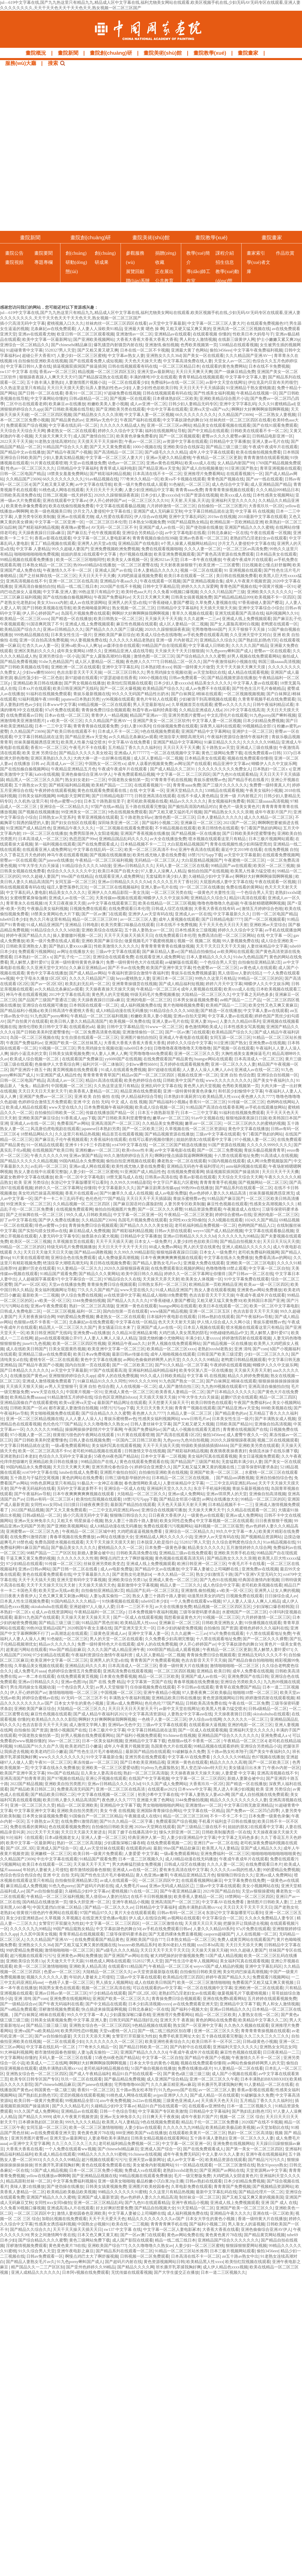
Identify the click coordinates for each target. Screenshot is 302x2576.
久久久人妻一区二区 (202, 549)
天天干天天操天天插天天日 (128, 935)
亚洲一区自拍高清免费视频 (43, 640)
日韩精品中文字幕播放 (229, 441)
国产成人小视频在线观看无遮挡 (192, 1429)
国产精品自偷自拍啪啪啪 (250, 1660)
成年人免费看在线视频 (252, 1671)
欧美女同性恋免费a (177, 1520)
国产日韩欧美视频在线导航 (69, 409)
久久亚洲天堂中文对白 (250, 635)
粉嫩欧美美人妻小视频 (107, 404)
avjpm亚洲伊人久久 (170, 2095)
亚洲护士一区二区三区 (252, 731)
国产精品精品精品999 (233, 597)
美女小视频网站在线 (260, 1886)
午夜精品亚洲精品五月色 (73, 769)
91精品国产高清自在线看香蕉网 (214, 1107)
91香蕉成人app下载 (78, 1118)
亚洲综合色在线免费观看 (73, 1257)
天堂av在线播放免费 (87, 463)
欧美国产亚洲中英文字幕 (168, 967)
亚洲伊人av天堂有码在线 (150, 914)
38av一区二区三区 (64, 1741)
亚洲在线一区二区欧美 (273, 2213)
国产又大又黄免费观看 (110, 447)
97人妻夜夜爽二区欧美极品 (206, 1692)
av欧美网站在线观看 (235, 951)
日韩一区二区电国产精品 (22, 473)
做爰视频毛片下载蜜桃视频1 (150, 941)
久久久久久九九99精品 (238, 1236)
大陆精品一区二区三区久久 (205, 994)
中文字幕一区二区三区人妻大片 (216, 323)
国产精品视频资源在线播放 (231, 678)
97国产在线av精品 (107, 806)
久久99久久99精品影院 (130, 1182)
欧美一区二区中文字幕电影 (79, 1177)
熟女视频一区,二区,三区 (133, 608)
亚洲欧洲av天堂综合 (268, 925)
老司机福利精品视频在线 (106, 2068)
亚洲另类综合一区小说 (59, 656)
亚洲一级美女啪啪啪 (116, 2181)
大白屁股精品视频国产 (187, 844)
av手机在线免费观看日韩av (167, 1929)
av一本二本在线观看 (36, 1676)
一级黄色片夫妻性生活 (213, 892)
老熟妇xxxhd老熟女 (215, 1349)
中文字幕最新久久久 (231, 914)
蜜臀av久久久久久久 (232, 704)
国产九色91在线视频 (218, 1580)
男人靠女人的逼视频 (246, 2224)
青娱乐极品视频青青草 (264, 1150)
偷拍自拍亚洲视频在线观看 (130, 1161)
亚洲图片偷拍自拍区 (138, 1037)
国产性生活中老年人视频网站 (191, 1961)
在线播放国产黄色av (28, 1376)
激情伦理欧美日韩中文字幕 (42, 1027)
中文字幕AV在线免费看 (129, 742)
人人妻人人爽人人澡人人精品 (110, 1338)
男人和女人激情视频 (197, 339)
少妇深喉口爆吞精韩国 (273, 1606)
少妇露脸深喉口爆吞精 (124, 1843)
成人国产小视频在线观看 (234, 2074)
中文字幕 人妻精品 (33, 549)
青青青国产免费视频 (232, 2186)
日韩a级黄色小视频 (260, 2041)
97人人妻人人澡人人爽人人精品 (251, 1601)
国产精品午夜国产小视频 (69, 452)
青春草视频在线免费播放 (72, 1537)
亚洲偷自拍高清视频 (272, 1424)
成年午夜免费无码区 (181, 2154)
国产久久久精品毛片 (70, 2106)
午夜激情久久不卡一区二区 (68, 570)
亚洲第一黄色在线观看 (136, 1306)
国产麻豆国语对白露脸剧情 (137, 1204)
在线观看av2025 (162, 1789)
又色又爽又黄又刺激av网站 (63, 1596)
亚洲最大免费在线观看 (203, 1263)
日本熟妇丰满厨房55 (182, 1096)
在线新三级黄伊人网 (236, 339)
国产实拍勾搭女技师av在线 (42, 1231)
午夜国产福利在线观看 (140, 420)
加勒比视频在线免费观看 (64, 2219)
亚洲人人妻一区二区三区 (103, 1837)
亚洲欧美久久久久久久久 (269, 592)
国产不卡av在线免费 (126, 967)
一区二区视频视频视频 (243, 694)
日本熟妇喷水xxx (156, 667)
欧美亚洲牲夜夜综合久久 (167, 2041)
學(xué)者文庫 (258, 267)
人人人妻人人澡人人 (83, 1418)
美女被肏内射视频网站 (153, 2165)
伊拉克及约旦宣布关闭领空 (272, 382)
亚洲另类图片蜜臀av (186, 715)
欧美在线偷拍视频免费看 (258, 452)
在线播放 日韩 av (29, 763)
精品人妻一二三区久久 (180, 1585)
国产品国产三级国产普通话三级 (47, 1000)
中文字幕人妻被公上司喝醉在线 (210, 1569)
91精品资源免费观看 (203, 1209)
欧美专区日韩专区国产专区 (34, 2079)
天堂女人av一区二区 (232, 361)
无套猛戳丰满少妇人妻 (166, 876)
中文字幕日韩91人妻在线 (28, 366)
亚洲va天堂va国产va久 (209, 409)
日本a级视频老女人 (62, 1837)
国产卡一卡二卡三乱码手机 (58, 1198)
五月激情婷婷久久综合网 (248, 1547)
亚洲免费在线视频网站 (70, 1998)
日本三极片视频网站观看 (271, 839)
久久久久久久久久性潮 (77, 1558)
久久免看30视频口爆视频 (175, 592)
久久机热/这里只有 (31, 801)
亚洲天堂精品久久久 (184, 790)
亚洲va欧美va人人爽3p (81, 645)
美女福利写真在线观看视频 (116, 1445)
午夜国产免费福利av (112, 597)
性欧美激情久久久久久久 (116, 946)
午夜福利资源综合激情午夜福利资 (238, 737)
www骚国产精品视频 (169, 1311)
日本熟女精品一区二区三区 (46, 565)
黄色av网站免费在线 (185, 2235)
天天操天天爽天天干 (53, 436)
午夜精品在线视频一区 (256, 393)
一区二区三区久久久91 (148, 500)
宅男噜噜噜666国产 (208, 629)
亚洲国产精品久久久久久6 (143, 2052)
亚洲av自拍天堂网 (189, 1016)
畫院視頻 (14, 262)
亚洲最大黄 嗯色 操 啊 (144, 329)
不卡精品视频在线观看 (175, 828)
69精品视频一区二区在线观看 (104, 704)
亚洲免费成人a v (275, 1735)
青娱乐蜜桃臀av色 (209, 780)
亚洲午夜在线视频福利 (266, 2154)
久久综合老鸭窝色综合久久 (236, 1542)
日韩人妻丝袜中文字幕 (150, 1424)
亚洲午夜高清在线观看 (198, 849)
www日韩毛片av (195, 1418)
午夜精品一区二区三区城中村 (88, 1531)
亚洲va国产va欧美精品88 (36, 2031)
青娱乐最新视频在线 (91, 694)
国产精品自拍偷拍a (197, 951)
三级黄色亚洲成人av (108, 1633)
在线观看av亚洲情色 (206, 2106)
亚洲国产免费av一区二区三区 (45, 1096)
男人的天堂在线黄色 (201, 1247)
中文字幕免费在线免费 (244, 1880)
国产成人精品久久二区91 (173, 769)
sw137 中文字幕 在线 (18, 371)
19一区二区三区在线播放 (44, 833)
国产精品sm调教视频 (93, 1252)
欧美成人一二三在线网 (46, 2063)
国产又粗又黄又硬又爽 (97, 350)
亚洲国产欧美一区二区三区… (216, 1472)
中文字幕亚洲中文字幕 (34, 1810)
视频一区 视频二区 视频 (198, 941)
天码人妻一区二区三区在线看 (182, 865)
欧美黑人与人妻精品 (220, 1848)
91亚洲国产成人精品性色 (28, 828)
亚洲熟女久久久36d (163, 355)
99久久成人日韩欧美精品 (88, 1214)
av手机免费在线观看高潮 (205, 635)
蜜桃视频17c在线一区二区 (134, 1891)
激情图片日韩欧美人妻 (267, 1902)
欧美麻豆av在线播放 (67, 404)
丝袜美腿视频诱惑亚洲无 (36, 742)
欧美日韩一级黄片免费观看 (97, 1853)
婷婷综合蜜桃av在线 (233, 1214)
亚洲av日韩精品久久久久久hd (124, 882)
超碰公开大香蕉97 (38, 355)
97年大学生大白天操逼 (39, 865)
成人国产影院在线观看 (132, 2240)
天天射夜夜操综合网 (36, 1316)
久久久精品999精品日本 (277, 490)
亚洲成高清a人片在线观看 (70, 2208)
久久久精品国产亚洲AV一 (248, 355)
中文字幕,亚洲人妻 (60, 592)
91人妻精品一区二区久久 (79, 1268)
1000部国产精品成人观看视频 (173, 1649)
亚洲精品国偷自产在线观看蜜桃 (28, 1402)
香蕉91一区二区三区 (83, 393)
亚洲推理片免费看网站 (204, 473)
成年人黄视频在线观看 (178, 919)
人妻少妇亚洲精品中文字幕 (149, 490)
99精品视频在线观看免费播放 (27, 559)
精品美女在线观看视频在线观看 (222, 425)
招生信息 (224, 262)
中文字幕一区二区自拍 (269, 1268)
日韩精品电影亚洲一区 (272, 436)
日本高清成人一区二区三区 (42, 839)
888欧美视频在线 (276, 1408)
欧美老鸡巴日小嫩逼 (83, 1746)
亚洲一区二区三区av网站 (169, 425)
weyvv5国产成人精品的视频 (218, 1231)
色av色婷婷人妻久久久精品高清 (218, 1193)
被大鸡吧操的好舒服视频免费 (176, 1955)
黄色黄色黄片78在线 (95, 2133)
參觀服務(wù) (135, 258)
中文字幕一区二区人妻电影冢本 (102, 538)
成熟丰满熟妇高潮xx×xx (199, 1907)
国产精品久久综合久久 (30, 2229)
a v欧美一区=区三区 (65, 720)
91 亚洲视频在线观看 (243, 570)
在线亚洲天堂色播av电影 (104, 1918)
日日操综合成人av (281, 1596)
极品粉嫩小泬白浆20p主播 (160, 2181)
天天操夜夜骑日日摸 (232, 1714)
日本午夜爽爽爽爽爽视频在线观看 (171, 1257)
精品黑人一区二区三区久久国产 (34, 780)
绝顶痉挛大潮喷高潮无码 (182, 737)
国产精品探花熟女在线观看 (102, 377)
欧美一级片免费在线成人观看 (140, 484)
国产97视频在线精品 (65, 1778)
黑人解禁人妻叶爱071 (29, 962)
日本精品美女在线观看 (276, 554)
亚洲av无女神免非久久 (34, 1520)
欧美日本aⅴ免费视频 (91, 1354)
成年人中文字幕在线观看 (211, 452)
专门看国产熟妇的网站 (260, 828)
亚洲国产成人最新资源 (97, 2197)
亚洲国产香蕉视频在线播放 (144, 833)
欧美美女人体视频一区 (127, 559)
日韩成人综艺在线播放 (171, 908)
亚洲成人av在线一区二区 (71, 898)
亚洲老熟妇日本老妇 (18, 1456)
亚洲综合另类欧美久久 (240, 1682)
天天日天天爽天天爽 (194, 371)
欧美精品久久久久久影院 (54, 1719)
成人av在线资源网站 (87, 602)
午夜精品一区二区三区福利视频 (104, 860)
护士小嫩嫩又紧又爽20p (278, 339)
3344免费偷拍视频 (88, 1300)
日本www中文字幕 (59, 704)
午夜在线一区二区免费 (248, 1703)
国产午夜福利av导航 (254, 1316)
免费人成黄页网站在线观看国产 (246, 1939)
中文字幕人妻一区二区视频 (149, 414)
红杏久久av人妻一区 (40, 645)
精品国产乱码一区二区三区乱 (152, 1590)
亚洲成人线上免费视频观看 (246, 618)
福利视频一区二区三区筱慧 (218, 1526)
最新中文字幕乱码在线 (216, 2192)
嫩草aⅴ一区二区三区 (171, 1118)
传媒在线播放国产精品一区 (110, 1112)
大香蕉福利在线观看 (108, 1139)
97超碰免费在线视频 (122, 393)
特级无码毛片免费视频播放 (154, 994)
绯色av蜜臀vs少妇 (66, 801)
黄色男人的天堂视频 (110, 994)
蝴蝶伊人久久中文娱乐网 (273, 763)
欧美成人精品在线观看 (26, 1107)
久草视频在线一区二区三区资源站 (195, 1129)
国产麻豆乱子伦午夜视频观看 (93, 533)
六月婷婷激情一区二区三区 (171, 506)
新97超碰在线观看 (81, 678)
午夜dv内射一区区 (283, 1767)
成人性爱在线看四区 (113, 516)
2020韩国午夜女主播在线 (89, 1628)
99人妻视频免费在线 (88, 640)
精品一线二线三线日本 (77, 586)
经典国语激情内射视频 (258, 1580)
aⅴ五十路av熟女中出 (240, 2256)
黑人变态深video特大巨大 (204, 1767)
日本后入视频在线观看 (203, 1327)
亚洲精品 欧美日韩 (213, 1671)
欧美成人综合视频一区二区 (35, 1059)
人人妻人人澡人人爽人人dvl (207, 1069)
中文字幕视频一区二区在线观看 (224, 1520)
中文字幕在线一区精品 (135, 1322)
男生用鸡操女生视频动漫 (168, 672)
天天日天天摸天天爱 (65, 388)
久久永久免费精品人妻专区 (270, 1918)
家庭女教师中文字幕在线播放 (26, 1177)
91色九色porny (61, 1886)
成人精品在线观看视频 (248, 672)
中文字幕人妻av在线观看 (255, 683)
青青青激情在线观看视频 (265, 457)
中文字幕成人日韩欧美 (208, 645)
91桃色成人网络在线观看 (61, 490)
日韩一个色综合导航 (118, 2111)
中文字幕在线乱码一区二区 (73, 425)
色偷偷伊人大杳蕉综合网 (58, 1064)
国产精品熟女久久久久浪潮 (97, 414)
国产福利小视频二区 (160, 822)
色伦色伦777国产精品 (104, 1198)
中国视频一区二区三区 (71, 1086)
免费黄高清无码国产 (75, 1789)
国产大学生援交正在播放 (176, 2272)
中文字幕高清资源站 (146, 1714)
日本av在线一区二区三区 (67, 715)
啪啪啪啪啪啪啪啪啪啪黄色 (275, 1853)
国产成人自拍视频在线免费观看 (259, 1794)
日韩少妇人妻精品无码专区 (193, 404)
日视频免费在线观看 (88, 908)
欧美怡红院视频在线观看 (129, 683)
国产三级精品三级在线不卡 (201, 1827)
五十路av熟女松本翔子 (227, 1751)
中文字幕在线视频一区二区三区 (106, 1794)
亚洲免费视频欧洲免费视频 (114, 549)
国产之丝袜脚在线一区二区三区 (48, 575)
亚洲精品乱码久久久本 (85, 1665)
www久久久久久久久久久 (228, 1080)
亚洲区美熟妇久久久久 (34, 651)
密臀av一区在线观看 (272, 651)
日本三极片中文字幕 (107, 1730)
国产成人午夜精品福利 (89, 2074)
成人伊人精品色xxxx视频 (225, 2267)
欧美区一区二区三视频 (273, 865)
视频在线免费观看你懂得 (249, 758)
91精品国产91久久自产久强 (38, 1746)
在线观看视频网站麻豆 (201, 1880)
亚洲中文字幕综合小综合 (260, 608)
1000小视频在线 (147, 447)
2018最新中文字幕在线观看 (262, 516)
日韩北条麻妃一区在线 (227, 533)
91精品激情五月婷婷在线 (69, 1397)
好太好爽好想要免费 (114, 2208)
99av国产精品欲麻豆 (67, 1649)
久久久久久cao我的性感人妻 (235, 1870)
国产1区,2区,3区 (20, 1848)
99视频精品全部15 (258, 726)
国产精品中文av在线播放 (22, 452)
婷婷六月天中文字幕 (224, 984)
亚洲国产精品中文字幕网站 (205, 731)
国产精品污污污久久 (266, 2159)
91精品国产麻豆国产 (225, 1198)
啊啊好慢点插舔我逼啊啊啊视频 (183, 1155)
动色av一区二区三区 (126, 463)
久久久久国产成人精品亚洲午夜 (116, 1649)
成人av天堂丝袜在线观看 (101, 1848)
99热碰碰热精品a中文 (229, 1333)
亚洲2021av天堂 (164, 559)
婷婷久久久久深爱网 (199, 586)
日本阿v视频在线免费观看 (85, 2272)
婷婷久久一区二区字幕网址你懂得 (65, 1188)
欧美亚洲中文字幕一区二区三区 (116, 1349)
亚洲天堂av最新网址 (155, 371)
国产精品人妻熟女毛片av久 (157, 1263)
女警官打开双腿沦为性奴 (61, 1923)
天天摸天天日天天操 (203, 1923)
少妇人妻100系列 (135, 726)
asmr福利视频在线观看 (246, 1166)
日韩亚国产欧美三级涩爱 (219, 1354)
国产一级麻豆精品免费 (234, 371)
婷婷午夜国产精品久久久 (28, 935)
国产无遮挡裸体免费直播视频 (175, 1934)
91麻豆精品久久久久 (222, 742)
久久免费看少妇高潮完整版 (169, 1639)
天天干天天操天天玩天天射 (51, 1585)
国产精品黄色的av (67, 420)
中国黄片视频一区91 (276, 586)
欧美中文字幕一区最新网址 (46, 339)
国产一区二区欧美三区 (142, 1129)
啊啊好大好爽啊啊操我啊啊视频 (260, 409)
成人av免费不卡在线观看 (207, 688)
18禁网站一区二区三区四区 (249, 1896)
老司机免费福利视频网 (258, 1252)
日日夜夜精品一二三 (281, 2052)
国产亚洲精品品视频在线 (94, 2176)
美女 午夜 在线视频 (117, 1810)
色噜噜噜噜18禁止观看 (226, 1268)
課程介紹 (224, 253)
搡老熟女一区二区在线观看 (71, 431)
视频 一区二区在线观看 (201, 570)
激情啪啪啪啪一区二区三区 (235, 1665)
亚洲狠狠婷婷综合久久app (72, 1376)
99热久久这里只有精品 (215, 978)
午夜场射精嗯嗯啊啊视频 (262, 903)
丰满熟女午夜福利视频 (129, 1698)
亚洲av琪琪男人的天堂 (226, 1494)
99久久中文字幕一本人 (236, 1531)
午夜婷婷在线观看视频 (55, 790)
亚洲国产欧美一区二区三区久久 (121, 1998)
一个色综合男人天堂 (254, 892)
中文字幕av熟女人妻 (126, 355)
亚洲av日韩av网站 (34, 1569)
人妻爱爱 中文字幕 (238, 1773)
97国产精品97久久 (96, 1912)
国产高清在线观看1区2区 (178, 1435)
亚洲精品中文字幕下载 (145, 1741)
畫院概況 (36, 53)
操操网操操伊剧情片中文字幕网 (93, 1429)
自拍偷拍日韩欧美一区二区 (59, 1112)
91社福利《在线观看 (24, 1837)
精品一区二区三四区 (277, 1397)
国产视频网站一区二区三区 (262, 1182)
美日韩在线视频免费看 (236, 575)
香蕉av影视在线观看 (53, 538)
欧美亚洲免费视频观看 (174, 554)
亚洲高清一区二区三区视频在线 (241, 329)
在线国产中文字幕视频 (148, 1778)
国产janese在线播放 (55, 860)
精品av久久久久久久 (187, 801)
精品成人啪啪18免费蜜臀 (164, 1295)
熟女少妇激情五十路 (214, 1574)
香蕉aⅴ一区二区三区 (57, 371)
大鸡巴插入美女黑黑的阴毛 (183, 1333)
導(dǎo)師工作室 (198, 276)
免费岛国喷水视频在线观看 (59, 1542)
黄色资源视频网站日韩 (222, 1698)
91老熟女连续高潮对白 (55, 441)
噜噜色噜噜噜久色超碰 (217, 903)
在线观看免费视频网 (280, 855)
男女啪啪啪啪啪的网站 (163, 1805)
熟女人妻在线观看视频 (214, 1290)
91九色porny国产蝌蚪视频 (273, 715)
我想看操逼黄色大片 (182, 1617)
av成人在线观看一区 (118, 1880)
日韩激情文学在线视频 (144, 1451)
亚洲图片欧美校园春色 (148, 2186)
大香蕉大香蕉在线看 (24, 2149)
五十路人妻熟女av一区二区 (148, 930)
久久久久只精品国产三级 (222, 592)
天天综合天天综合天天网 (22, 431)
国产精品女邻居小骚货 (179, 1499)
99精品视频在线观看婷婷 (216, 1746)
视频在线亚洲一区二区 (197, 1075)
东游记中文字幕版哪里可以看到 (79, 1182)
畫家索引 (256, 253)
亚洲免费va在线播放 (91, 1333)
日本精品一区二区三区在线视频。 (183, 1478)
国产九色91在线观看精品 (234, 774)
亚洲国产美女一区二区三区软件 (161, 720)
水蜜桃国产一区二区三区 (244, 1612)
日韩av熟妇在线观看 (216, 1316)
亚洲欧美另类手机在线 (234, 1553)
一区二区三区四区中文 (158, 1880)
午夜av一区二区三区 (142, 441)
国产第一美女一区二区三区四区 (254, 2149)
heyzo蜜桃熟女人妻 (133, 978)
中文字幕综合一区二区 (81, 1279)
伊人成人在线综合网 (147, 1918)
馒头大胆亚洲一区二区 (179, 1832)
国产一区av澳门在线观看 (103, 914)
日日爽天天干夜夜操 (160, 2116)
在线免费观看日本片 (263, 1864)
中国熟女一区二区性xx (105, 763)
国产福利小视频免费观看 (138, 1735)
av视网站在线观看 (183, 1918)
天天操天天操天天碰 (209, 1950)
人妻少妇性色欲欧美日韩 (154, 388)
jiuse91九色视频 (36, 1343)
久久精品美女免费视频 (162, 1123)
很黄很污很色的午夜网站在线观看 (84, 1435)
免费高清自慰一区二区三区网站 (226, 935)
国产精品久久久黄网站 (99, 1274)
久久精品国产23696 (235, 414)
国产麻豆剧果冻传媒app (158, 1188)
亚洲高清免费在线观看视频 (127, 1671)
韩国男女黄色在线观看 (59, 1988)
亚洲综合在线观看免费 (113, 957)
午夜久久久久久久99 (48, 1155)
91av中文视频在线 (207, 1118)
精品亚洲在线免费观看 (140, 1091)
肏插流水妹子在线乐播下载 (273, 1451)
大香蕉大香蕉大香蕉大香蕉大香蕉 (147, 339)
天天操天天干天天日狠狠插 (179, 651)
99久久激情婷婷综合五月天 (128, 1155)
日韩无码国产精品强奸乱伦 (133, 2020)
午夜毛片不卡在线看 (87, 747)
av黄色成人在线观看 (258, 967)
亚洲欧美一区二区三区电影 (250, 1263)
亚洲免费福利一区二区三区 (225, 1853)
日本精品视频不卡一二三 (142, 844)
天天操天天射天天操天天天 (86, 1617)
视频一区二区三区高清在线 (106, 1988)
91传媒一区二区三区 (246, 1102)
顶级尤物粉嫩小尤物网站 (161, 1338)
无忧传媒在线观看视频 (131, 2272)
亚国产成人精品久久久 (261, 1848)
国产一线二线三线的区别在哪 (165, 2031)
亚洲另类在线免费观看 (145, 1757)
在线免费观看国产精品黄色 (167, 1059)
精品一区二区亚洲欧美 (77, 1805)
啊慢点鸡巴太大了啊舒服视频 (126, 1558)
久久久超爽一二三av (202, 618)
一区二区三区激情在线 (162, 1923)
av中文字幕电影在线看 (185, 533)
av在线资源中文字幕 (122, 1295)
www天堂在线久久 (65, 1107)
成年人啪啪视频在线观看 (172, 1354)
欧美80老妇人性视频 (176, 1945)
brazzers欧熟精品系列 (137, 1945)
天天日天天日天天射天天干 (42, 1091)
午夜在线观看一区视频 (270, 533)
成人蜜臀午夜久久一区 (247, 1435)
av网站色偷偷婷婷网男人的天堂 (151, 1359)
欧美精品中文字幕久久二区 (262, 2020)
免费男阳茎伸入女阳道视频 (93, 833)
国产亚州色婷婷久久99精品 (90, 2267)
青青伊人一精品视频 (109, 715)
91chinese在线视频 (179, 1735)
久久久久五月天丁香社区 (175, 882)
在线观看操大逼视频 (207, 1725)
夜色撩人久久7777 (142, 661)
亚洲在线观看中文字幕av (64, 500)
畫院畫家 (248, 53)
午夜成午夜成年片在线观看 (273, 447)
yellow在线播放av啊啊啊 (48, 2176)
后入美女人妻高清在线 (101, 1773)
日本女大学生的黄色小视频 (154, 2063)
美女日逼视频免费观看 (259, 1456)
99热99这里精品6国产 (45, 1628)
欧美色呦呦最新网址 (91, 608)
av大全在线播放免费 (168, 839)
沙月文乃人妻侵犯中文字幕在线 (102, 511)
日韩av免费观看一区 (187, 678)
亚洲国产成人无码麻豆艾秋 (157, 511)
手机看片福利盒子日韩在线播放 (227, 1821)
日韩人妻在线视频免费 (89, 1440)
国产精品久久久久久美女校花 (85, 753)
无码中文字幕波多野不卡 (79, 1488)
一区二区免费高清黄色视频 (95, 1032)
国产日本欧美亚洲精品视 (142, 1762)
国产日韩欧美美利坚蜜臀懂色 (248, 833)
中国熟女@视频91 (93, 2224)
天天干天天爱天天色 (107, 2219)
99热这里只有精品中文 (98, 592)
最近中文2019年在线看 (241, 849)
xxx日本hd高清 (210, 1945)
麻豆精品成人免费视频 (89, 1231)
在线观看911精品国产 (127, 1966)
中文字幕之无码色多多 (252, 994)
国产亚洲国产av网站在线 (126, 1955)
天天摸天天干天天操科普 (99, 441)
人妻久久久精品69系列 (240, 1021)
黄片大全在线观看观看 (134, 1912)
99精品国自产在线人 (99, 1461)
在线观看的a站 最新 (87, 1027)
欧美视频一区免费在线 (129, 1021)
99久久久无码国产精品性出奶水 (140, 694)
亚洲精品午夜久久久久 (73, 828)
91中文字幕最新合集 (104, 1757)
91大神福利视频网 (16, 2052)
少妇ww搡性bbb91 (38, 672)
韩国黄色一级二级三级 (54, 2090)
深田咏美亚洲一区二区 (119, 822)
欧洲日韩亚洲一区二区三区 (201, 1563)
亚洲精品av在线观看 (172, 334)
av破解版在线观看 (181, 962)
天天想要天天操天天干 (168, 1402)
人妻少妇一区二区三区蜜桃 (81, 355)
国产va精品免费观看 (18, 2009)
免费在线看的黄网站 (244, 887)
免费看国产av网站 (73, 1123)
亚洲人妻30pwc (204, 1021)
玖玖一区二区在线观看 (81, 2079)
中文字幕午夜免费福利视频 (258, 350)
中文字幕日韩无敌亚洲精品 (248, 1805)
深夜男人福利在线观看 (220, 726)
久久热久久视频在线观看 (246, 2025)
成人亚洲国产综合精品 (167, 2079)
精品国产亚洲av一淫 (148, 715)
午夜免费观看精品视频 (134, 774)
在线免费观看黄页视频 (77, 1676)
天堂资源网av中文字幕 (266, 2170)
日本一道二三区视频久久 (140, 1859)
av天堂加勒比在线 (209, 672)
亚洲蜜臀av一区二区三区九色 (33, 1531)
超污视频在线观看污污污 (32, 1955)
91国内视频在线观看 (226, 1161)
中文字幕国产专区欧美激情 (162, 2111)
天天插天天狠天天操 (218, 608)
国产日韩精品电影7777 (112, 796)
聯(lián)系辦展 (138, 285)
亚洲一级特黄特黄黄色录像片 (77, 962)
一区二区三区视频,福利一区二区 (72, 1311)
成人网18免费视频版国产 (269, 1161)
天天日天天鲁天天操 (154, 1408)
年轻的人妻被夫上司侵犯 (45, 1870)
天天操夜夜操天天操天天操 (109, 989)
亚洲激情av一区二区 (134, 334)
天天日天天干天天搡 (103, 490)
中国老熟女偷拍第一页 (128, 780)
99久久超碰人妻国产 (70, 549)
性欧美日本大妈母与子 (253, 334)
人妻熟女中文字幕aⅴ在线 (189, 1714)
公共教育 (164, 280)
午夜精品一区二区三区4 (157, 989)
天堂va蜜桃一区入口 (117, 2031)
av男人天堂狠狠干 (61, 1386)
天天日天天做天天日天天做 (47, 1252)
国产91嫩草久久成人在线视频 (126, 1193)
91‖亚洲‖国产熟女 (241, 468)
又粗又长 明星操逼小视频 (80, 1520)
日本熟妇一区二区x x (272, 769)
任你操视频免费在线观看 (175, 726)
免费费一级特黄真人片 (269, 785)
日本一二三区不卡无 (134, 1606)
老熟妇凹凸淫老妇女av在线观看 (258, 538)
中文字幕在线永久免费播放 (228, 1257)
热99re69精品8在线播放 (94, 565)
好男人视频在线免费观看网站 (254, 656)
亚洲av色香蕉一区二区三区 (203, 538)
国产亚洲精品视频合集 (202, 581)
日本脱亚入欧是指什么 (157, 1542)
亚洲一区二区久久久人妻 (233, 1064)
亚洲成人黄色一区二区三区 (129, 1392)
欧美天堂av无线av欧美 (59, 1590)
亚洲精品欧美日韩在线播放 (37, 683)
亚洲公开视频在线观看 (105, 1778)
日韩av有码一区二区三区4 (50, 1499)
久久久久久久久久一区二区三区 (114, 2041)
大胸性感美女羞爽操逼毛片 (245, 1053)
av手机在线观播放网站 (265, 1107)
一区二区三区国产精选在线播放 (177, 1145)
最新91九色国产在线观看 (36, 1617)
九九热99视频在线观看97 (223, 1386)
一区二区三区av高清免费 (245, 549)
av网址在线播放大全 (75, 951)
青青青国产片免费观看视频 (154, 1660)
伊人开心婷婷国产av (107, 500)
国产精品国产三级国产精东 (195, 1461)
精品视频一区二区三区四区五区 (106, 371)
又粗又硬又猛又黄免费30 (219, 1300)
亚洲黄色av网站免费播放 (259, 1290)
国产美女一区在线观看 (203, 355)
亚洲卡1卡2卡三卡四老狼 (87, 1145)
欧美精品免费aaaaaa (28, 1397)
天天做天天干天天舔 (65, 1961)
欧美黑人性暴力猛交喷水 (83, 742)
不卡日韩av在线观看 (195, 1687)
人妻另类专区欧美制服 (34, 516)
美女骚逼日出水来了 (116, 1327)
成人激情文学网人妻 (87, 1725)
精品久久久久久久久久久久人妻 (238, 1800)
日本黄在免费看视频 (118, 1676)
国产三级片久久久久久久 (224, 785)
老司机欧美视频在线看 (147, 801)
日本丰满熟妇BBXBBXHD (264, 2079)
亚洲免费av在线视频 (267, 1043)
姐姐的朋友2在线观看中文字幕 (89, 554)
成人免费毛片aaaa (30, 1671)
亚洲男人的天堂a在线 (96, 543)
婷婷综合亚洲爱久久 (152, 1467)
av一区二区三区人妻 (138, 919)
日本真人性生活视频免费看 (24, 1601)
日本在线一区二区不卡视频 (144, 350)
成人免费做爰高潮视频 (118, 1257)
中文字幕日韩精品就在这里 (208, 511)
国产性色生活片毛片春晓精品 (258, 688)
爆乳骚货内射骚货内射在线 (118, 345)
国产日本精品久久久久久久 (24, 1370)
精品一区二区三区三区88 (95, 919)
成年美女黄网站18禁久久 (79, 651)
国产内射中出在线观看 (190, 2047)
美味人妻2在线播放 (27, 2186)
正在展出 (164, 271)
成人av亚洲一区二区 (148, 404)
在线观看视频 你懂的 (212, 334)
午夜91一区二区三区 (53, 1762)
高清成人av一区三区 (64, 763)
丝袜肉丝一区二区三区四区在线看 (116, 323)
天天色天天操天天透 (142, 361)
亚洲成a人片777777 (131, 753)
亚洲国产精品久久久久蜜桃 (249, 527)
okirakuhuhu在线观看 (49, 1606)
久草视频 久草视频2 (62, 1918)
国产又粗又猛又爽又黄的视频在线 (204, 1467)
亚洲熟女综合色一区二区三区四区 (100, 2025)
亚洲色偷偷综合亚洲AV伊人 (86, 774)
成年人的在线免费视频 (117, 1376)
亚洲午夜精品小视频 (161, 1692)
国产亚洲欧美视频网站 (93, 339)
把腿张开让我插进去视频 (245, 1923)
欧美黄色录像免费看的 (136, 436)
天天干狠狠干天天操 (247, 629)
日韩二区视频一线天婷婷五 (67, 495)
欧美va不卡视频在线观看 (182, 479)
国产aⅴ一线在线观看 (264, 479)
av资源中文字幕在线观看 (185, 441)
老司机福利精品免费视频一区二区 (205, 1225)
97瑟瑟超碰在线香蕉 (118, 678)
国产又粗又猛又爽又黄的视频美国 (252, 2197)
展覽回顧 (135, 271)
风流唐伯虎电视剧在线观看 (55, 1129)
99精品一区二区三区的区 (260, 978)
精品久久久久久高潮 (228, 1762)
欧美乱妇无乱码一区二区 (87, 984)
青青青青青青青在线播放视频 (167, 946)
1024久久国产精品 (260, 1220)
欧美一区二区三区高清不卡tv (150, 849)
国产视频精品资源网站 (261, 1537)
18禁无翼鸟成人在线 (124, 1177)
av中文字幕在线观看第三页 (112, 903)
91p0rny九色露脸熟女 (160, 1767)
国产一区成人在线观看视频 (137, 1617)
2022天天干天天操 (16, 441)
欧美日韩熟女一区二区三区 (118, 618)
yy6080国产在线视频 (123, 1059)
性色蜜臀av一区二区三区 (215, 967)
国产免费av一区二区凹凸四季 (252, 1810)
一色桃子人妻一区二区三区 (162, 1719)
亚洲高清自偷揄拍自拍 (34, 586)
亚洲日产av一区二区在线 (215, 1843)
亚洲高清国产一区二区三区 (115, 1123)
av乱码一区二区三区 (48, 1166)
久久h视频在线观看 (225, 1220)
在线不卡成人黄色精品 (197, 796)
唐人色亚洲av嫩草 (152, 1875)
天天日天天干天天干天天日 (122, 1247)
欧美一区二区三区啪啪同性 (80, 559)
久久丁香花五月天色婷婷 (22, 855)
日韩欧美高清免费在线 (20, 495)
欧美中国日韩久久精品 (141, 1274)
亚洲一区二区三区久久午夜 (214, 2079)
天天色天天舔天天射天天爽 (181, 1504)
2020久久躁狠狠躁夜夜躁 (116, 495)
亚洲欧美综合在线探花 (183, 447)
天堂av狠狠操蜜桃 (258, 1891)
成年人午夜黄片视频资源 (248, 581)
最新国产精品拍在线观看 (132, 1504)
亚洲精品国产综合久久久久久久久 (228, 1735)
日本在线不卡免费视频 (269, 366)
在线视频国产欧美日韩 (52, 1150)
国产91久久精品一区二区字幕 (181, 1365)
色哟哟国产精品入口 (256, 1225)
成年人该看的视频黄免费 (149, 763)
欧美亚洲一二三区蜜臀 (219, 565)
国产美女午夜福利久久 (273, 1080)
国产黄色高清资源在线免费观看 (225, 554)
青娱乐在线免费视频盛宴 (193, 973)
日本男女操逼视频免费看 (195, 1000)
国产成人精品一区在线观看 (214, 2095)
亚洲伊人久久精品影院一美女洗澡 (118, 892)
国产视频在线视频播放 (38, 812)
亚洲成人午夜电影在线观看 (183, 1037)
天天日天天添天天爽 (243, 1945)
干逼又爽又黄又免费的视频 (30, 1558)
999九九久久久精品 (82, 2122)
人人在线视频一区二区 (136, 1386)
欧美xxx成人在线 (200, 463)
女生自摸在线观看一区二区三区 (89, 1037)
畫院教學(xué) (209, 53)
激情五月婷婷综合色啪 (262, 908)
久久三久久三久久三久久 (266, 2036)
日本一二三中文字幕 (53, 726)
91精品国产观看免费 (58, 1274)
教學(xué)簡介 (198, 258)
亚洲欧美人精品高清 (87, 1966)
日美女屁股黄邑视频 (67, 1349)
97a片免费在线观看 (62, 710)
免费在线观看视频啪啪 (161, 549)
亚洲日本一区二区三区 (172, 978)
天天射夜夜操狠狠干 (178, 565)
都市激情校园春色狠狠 (90, 1870)
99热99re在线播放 (197, 1188)
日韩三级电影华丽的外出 (127, 1478)
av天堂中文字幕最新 (167, 323)
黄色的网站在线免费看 (82, 1478)
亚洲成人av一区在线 (193, 914)
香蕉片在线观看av (81, 1193)
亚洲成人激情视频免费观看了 (49, 1381)
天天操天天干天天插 (163, 618)
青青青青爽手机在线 (168, 2224)
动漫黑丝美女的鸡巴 (205, 1596)
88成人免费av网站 (165, 1247)
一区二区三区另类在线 (171, 892)
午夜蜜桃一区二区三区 (244, 860)
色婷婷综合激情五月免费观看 (44, 1102)
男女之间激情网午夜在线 (53, 2235)
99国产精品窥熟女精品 (187, 522)
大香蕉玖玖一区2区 (266, 506)
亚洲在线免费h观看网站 (224, 1998)
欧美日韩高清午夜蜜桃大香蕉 (67, 1010)
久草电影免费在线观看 (191, 2186)
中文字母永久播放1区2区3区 (41, 978)
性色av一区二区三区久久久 (30, 468)
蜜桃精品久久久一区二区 (120, 1547)
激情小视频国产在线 (68, 1730)
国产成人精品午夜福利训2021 (99, 1714)
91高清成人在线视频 (279, 1155)
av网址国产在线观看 (192, 763)
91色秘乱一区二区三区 (189, 484)
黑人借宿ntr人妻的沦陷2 (239, 973)
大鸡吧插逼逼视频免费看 (139, 575)
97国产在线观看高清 (108, 1370)
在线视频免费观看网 (185, 1171)
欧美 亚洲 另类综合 (39, 753)
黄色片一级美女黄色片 (239, 806)
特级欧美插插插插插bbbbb (204, 1445)
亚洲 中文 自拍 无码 (91, 1102)
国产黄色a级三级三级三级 (186, 2074)
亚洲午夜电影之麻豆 (75, 2251)
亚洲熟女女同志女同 (278, 2047)
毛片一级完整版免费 (192, 2176)
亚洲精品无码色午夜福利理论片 (195, 1166)
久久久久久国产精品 (249, 645)
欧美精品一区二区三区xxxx (24, 618)
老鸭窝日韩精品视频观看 (243, 1359)
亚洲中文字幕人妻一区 (148, 1633)
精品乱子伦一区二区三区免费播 (210, 2122)
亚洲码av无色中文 (101, 420)
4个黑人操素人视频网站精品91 (188, 543)
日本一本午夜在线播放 (200, 559)
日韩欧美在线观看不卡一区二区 (259, 431)
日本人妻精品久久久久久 (155, 570)
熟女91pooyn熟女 (272, 2165)
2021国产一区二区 (239, 822)
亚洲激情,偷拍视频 (162, 345)
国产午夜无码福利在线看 (32, 1488)
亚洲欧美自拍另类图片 (65, 1784)
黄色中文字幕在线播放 (46, 973)
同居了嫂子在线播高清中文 (132, 1832)
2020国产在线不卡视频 (120, 586)
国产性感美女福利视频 (213, 393)
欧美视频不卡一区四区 (274, 597)
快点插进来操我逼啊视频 (103, 2009)
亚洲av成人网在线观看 (89, 1166)
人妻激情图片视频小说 (85, 382)
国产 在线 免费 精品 (107, 1682)
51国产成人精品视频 (223, 1955)
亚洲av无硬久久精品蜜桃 (168, 457)
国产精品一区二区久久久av (108, 1907)
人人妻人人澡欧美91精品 (99, 329)
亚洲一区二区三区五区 (210, 1311)
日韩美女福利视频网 (36, 796)
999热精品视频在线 (31, 635)
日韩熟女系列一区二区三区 (162, 1284)
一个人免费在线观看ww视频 (195, 1601)
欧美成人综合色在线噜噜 (158, 635)
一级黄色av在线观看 (205, 1515)
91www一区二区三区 (164, 1027)
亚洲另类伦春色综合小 (112, 1467)
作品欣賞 (285, 253)
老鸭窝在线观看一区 (279, 624)
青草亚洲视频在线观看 (280, 468)
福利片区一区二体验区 (102, 1064)
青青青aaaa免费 (189, 490)
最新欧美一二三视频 (40, 1295)
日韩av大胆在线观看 (173, 1231)
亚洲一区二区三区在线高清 (73, 581)
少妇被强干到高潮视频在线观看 (207, 699)
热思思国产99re (83, 839)
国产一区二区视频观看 (179, 436)
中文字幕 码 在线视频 (254, 511)
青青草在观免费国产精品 (237, 1687)
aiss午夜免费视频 (115, 2100)
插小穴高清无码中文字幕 (22, 323)
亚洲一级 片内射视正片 (177, 640)
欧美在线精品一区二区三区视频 (167, 903)
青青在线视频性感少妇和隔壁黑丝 (240, 844)
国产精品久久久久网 (135, 2267)
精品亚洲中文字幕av (231, 763)
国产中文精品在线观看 (208, 431)
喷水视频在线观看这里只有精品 (217, 839)
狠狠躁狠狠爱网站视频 (246, 2245)
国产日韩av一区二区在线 (250, 1274)
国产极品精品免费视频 (124, 2079)
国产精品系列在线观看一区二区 (243, 1188)
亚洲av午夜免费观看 (48, 1306)
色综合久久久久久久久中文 (71, 871)
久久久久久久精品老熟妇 (131, 640)
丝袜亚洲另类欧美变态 (103, 1563)
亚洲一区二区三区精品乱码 (98, 2202)
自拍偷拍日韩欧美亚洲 (112, 1827)
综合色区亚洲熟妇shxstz (115, 1397)
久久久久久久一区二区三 (245, 1719)
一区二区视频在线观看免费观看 (124, 828)
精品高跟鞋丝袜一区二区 (28, 2181)
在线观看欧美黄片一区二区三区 (197, 2133)
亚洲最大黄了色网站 (189, 350)
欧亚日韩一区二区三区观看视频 (85, 334)
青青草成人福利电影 (118, 468)
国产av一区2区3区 (46, 984)
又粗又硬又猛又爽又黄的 (188, 329)
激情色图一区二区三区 (154, 656)
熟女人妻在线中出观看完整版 (40, 1171)
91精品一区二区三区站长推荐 (181, 2251)
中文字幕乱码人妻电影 (26, 892)
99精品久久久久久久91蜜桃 (101, 2154)
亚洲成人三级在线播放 (256, 747)
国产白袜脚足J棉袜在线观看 (196, 694)
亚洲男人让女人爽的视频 (276, 1590)
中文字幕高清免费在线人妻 (187, 361)
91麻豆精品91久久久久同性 (101, 1381)
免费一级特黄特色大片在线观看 (134, 962)
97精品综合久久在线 (122, 1279)
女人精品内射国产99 (235, 463)
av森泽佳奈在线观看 (121, 645)
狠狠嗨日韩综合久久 (128, 1515)
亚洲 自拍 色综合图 (237, 1075)
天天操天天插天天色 (96, 1585)
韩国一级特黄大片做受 (193, 667)
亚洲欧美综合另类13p (127, 1580)
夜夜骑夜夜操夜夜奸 (228, 1451)
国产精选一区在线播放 (71, 618)
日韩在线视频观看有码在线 (132, 366)
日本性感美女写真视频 (243, 1027)
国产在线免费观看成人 (97, 844)
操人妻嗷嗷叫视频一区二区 (77, 935)
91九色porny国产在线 (177, 2090)
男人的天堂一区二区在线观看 (116, 1639)
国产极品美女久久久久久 (73, 1547)
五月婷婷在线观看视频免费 (184, 1064)
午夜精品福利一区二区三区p (100, 1612)
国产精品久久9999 (34, 2116)
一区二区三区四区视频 (50, 414)
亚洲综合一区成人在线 (124, 1488)
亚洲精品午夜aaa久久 (119, 581)
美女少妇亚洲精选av (24, 1918)
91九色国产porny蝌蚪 (49, 1016)
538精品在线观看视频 (238, 345)
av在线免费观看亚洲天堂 (195, 2004)
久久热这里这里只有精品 (22, 388)
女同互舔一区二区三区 (75, 882)
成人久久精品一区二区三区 (268, 817)
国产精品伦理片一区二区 (261, 2192)
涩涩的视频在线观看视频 (81, 2095)
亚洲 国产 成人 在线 (279, 2202)
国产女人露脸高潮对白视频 (234, 624)
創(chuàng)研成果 (105, 258)
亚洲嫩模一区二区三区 (50, 1853)
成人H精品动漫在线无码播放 (122, 1010)
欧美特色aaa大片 (136, 592)
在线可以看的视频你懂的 (151, 1139)
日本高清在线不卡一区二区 (157, 473)
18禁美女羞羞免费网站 (67, 473)
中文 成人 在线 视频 (129, 1102)
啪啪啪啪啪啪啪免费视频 (36, 554)
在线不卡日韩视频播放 (151, 1896)
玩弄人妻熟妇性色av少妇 (107, 388)
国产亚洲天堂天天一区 (134, 1628)
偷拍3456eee (220, 350)
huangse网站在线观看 (213, 1059)
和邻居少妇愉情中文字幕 (240, 1091)
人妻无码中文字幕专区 (59, 1236)
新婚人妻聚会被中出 (95, 1553)
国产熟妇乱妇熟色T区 (258, 640)
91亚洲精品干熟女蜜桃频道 (250, 388)
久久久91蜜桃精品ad (276, 404)
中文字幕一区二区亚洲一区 (59, 522)
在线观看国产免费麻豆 (82, 1059)
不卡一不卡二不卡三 (228, 1816)
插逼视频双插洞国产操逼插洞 (79, 366)
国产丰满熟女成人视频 (275, 1418)
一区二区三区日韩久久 (124, 672)
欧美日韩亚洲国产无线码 (75, 688)
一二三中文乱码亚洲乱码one (231, 1483)
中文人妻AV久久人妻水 (223, 2154)
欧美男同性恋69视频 (79, 2031)
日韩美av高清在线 (161, 1177)
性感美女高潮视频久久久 (273, 1204)
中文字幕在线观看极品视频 (120, 506)
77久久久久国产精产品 (97, 1290)
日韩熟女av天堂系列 (57, 817)
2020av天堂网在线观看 (154, 1827)
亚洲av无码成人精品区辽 (171, 1886)
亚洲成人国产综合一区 (56, 1848)
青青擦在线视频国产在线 (245, 1429)
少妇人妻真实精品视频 (63, 457)
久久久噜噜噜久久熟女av (105, 1424)
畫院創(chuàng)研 (111, 53)
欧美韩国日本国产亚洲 (263, 1300)
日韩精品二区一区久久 (180, 661)
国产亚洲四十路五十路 (30, 1069)
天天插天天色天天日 (219, 2100)
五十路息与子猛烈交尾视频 (35, 1478)
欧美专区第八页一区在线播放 (205, 1370)
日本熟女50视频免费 (146, 522)
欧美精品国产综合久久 (20, 629)
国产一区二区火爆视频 (120, 688)
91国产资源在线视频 (199, 495)
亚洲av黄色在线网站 (164, 463)
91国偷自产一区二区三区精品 (95, 1816)
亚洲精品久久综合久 (218, 640)
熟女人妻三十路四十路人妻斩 (131, 1520)
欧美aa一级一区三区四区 (266, 1284)
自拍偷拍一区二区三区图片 (222, 506)
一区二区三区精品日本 (179, 366)
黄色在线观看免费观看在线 (102, 790)
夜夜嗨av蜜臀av (75, 527)
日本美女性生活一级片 (71, 635)
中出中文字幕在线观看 (167, 409)
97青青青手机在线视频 (171, 780)
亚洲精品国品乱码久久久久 (123, 839)
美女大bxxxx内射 (52, 602)
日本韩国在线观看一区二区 (93, 1005)
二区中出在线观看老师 (26, 404)
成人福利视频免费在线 (140, 1005)
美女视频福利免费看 (226, 801)
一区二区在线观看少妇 (128, 382)
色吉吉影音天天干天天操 (79, 672)
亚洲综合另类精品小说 (142, 533)
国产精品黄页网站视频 (264, 2235)
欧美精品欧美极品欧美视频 (230, 2127)
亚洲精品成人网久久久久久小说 (163, 1537)
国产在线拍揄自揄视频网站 (67, 597)
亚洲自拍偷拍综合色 (273, 1478)
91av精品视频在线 (101, 479)
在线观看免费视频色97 (266, 323)
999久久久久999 (142, 1381)
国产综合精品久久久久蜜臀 (200, 656)
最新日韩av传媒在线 (130, 1354)
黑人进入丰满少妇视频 (233, 1789)
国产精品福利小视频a (19, 1010)
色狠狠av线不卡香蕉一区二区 (40, 1322)
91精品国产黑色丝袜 (99, 1623)
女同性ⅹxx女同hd (45, 1504)
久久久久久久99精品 (261, 742)
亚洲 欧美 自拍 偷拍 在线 (96, 1096)
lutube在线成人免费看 (78, 1472)
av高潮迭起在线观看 (69, 1633)
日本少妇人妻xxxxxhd (160, 495)
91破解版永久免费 (188, 1751)
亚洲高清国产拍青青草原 (22, 1778)
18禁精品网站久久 (36, 1134)
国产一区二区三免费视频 (219, 1150)
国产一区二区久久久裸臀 (160, 1209)
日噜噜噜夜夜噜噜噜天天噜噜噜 (182, 1048)
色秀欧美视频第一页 (198, 345)
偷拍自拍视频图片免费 (115, 1209)
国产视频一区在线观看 (130, 398)
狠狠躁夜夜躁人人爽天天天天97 (48, 377)
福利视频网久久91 (282, 613)
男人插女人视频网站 (114, 1982)
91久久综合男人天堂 (36, 2251)
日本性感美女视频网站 (273, 495)
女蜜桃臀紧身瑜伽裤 (28, 898)
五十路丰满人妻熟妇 (44, 382)
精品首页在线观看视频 (122, 1134)
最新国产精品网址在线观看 (121, 1402)
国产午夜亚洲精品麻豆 (180, 1891)
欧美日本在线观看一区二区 (189, 575)
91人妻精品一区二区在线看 (238, 2068)
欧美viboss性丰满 (137, 1150)
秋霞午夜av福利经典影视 (154, 710)
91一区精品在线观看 (44, 1145)
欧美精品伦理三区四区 (183, 1977)
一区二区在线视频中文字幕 (175, 753)
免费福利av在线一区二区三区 (177, 382)
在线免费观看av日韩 (24, 715)
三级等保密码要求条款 (257, 1467)
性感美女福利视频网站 (158, 1418)
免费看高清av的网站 (273, 1257)
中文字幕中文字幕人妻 (245, 377)
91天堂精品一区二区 (195, 2208)
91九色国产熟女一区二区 (181, 1381)
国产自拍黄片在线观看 (27, 1021)
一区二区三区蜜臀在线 (137, 565)
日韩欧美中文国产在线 (183, 1080)
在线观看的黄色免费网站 (224, 366)
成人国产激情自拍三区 (93, 436)
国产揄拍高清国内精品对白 (192, 806)
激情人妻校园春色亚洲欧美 (81, 2213)
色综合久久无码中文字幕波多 (65, 1456)
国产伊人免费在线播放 (58, 1220)
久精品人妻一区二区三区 (190, 1413)
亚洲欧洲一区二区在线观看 (75, 667)
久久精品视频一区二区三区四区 (82, 1204)
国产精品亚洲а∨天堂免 (159, 468)
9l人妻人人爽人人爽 (109, 1053)
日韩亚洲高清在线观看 (154, 796)
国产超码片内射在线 (95, 1886)
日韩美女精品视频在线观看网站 (159, 2138)
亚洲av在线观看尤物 (36, 334)
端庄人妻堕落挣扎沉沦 (67, 887)
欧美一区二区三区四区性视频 (79, 1343)
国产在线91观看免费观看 (274, 425)
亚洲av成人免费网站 (186, 1494)
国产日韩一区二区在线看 (40, 393)
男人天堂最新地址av (151, 704)
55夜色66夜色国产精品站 (116, 1456)
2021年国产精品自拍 (221, 1891)
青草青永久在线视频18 (26, 903)
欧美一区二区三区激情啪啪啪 (40, 1966)
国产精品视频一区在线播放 (195, 833)
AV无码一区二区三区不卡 (114, 527)
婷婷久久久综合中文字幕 (120, 431)
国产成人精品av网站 (87, 973)
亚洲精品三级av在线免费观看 (44, 1354)
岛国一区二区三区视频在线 (34, 1037)
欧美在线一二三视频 (130, 2224)
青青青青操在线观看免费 (95, 726)
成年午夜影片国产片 (273, 812)
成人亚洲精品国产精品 (270, 484)
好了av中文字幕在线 (18, 1220)
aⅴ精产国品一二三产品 (240, 1000)
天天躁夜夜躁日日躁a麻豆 (41, 533)
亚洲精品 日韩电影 (82, 925)
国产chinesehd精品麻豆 (71, 345)
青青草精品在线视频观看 (200, 377)
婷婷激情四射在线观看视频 (246, 1338)
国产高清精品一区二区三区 (118, 452)
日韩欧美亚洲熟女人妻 (26, 946)
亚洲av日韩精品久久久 (63, 629)
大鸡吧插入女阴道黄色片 (235, 2176)
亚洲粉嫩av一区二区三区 (97, 1150)
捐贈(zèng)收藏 (165, 258)
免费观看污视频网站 (36, 951)
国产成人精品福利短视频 (181, 984)
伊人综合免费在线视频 (81, 1295)
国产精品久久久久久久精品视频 (28, 1161)
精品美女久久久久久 (213, 683)
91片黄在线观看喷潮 (48, 463)
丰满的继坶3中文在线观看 (153, 377)
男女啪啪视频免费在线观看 (54, 1413)
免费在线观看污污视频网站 (167, 1526)
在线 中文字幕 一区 (147, 790)
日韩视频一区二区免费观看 (144, 2256)
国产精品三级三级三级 (226, 447)
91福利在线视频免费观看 (48, 694)
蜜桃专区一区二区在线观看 (54, 1359)
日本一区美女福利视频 (102, 1741)
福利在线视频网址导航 (165, 431)
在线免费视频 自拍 (281, 849)
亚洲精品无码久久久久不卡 (262, 1655)
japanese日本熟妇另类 (80, 699)
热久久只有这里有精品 (49, 919)
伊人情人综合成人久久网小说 (224, 1322)
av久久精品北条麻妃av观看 (133, 737)
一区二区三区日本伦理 (105, 522)
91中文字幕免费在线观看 (246, 1279)
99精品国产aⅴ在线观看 (231, 865)
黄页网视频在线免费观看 (76, 1069)
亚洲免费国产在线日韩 (248, 1676)
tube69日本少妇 (14, 919)
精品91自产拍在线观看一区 (136, 2074)
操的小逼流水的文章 (28, 1053)
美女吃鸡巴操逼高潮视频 (40, 1193)
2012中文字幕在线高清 (243, 710)
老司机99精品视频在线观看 (97, 1451)
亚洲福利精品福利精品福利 (152, 1370)
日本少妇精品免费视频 (263, 720)
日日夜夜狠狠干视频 (273, 1520)
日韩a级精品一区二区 (88, 398)
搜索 (53, 63)
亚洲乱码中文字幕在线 (161, 1086)
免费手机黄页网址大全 (179, 2036)
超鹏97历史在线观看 (36, 1268)
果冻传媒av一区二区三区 (95, 1762)
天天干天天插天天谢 (114, 1241)
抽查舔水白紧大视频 (99, 1236)
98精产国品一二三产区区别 (51, 1553)
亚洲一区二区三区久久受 (196, 1053)
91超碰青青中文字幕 (24, 350)
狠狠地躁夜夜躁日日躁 (246, 1118)
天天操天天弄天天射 (161, 1279)
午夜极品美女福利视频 (47, 908)
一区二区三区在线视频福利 (114, 887)
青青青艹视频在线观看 (195, 1408)
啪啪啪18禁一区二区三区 (255, 1692)
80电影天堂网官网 (73, 796)
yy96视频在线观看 (118, 699)
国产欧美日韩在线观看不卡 (71, 731)
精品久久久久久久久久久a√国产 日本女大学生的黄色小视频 (181, 2219)
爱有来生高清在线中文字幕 (183, 1870)
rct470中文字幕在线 (129, 1145)
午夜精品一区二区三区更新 (217, 457)
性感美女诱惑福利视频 (55, 2224)
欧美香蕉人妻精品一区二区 (93, 1091)
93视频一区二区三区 (57, 1048)
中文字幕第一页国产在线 (149, 1682)
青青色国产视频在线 (225, 479)
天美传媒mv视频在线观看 (118, 898)
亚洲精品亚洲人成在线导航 (128, 651)
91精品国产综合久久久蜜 (65, 447)
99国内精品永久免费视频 (81, 1161)
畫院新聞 (68, 53)
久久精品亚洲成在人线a (200, 710)
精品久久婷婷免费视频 (248, 1376)
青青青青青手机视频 (218, 1182)
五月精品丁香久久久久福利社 (134, 747)
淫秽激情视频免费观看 (58, 2009)
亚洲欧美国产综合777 (145, 1939)
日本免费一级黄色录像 (165, 1547)
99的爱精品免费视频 (75, 1316)
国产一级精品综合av (18, 2004)
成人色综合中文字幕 (230, 484)
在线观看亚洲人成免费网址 (46, 849)
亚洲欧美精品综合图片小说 (224, 398)
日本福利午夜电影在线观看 (171, 1316)
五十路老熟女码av (136, 817)
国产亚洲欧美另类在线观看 (120, 409)
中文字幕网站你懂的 (48, 398)
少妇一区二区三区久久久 (266, 1354)
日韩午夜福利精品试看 (273, 704)
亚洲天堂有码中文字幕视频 (81, 1580)
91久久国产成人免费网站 (164, 1784)
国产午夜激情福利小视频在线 (229, 661)
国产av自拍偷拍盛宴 (44, 1891)
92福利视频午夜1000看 (38, 699)
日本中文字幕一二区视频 (163, 1456)
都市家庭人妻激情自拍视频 (73, 1408)
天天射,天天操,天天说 (189, 500)
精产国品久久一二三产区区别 (37, 2267)
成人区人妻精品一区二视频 (183, 624)
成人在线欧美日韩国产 (26, 1349)
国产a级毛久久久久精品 (166, 452)
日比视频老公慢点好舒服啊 (266, 565)
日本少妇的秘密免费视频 (179, 1628)
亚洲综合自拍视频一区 (277, 1075)
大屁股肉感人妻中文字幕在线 (226, 882)
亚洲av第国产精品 (85, 1155)
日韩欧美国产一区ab (28, 1408)
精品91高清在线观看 (247, 898)
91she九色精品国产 (56, 661)
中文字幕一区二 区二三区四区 (183, 774)
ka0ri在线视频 (47, 774)
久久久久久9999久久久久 (269, 1145)
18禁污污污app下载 (205, 855)
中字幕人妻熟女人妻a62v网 (204, 1794)
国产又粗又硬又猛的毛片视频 (175, 812)
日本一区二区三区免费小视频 (95, 2170)
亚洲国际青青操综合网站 (158, 1810)
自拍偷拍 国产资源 (221, 1628)
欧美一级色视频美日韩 (50, 511)
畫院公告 (14, 253)
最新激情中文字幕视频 (137, 1585)
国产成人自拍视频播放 (202, 468)
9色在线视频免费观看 (160, 731)
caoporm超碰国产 (218, 1934)
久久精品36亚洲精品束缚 (134, 1333)
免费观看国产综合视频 (26, 425)
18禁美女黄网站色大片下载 (55, 914)
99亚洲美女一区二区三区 (83, 812)
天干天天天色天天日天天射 (223, 925)
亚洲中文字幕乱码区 (187, 516)
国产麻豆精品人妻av (160, 951)
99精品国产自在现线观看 (164, 645)
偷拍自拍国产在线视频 (208, 871)
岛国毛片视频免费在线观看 (85, 613)
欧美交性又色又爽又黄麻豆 (273, 1005)
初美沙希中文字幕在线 (158, 1794)
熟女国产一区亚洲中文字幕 (197, 2025)
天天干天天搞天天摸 (161, 1445)
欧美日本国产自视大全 (118, 871)
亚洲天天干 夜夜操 (177, 2020)
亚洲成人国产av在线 (113, 570)
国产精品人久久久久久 (127, 1300)
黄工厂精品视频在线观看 (53, 543)
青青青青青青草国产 (101, 1075)
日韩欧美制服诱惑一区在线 (226, 1832)
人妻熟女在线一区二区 (258, 2014)
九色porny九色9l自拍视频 (186, 1440)
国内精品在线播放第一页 (44, 1902)
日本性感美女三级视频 (195, 930)
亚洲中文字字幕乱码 (237, 404)
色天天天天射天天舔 (176, 1322)
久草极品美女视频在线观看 (38, 1665)
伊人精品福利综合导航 (141, 1096)
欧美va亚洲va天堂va (77, 1402)
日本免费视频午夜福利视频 (108, 1107)
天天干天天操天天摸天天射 (110, 1542)
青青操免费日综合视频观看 (106, 710)
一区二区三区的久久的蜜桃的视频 (254, 1123)
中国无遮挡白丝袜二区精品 (58, 1907)
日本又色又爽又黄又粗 (97, 2235)
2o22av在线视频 (146, 2100)
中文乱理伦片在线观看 (227, 715)
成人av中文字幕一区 (185, 2159)
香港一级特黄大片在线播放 (183, 1665)
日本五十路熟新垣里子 (104, 801)
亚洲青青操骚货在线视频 (134, 984)
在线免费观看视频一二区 (169, 1843)
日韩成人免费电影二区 (20, 1311)
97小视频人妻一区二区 (254, 1139)
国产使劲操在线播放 (204, 527)
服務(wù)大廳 (20, 63)
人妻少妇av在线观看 (142, 2127)
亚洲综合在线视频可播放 (44, 1005)
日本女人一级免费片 (152, 1241)
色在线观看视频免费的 (69, 1827)
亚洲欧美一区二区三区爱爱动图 (110, 1767)
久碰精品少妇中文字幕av (210, 876)
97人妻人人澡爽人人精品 (163, 871)
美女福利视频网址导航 (55, 1290)
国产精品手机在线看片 (248, 780)
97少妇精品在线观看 (24, 1563)
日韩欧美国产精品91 (234, 1424)
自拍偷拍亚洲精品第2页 (259, 962)
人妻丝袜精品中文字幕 (267, 946)
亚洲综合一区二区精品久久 (24, 345)
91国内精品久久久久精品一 (75, 1601)
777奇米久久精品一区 (139, 479)
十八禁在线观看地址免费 (236, 1155)
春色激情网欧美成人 (203, 1027)
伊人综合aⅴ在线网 (150, 516)
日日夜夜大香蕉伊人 (166, 1515)
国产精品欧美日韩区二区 (32, 1789)
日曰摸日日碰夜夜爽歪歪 (85, 1504)
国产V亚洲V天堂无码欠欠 (257, 1574)
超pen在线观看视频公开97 (58, 1338)
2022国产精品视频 (27, 1510)
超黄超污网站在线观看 (26, 1649)
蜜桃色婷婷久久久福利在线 (263, 1628)
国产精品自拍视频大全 (240, 1241)
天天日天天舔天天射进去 (83, 1832)
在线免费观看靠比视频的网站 (177, 1268)
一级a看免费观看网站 (70, 1445)
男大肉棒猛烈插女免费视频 (137, 1864)
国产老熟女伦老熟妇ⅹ (131, 1574)
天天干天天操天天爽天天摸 (241, 667)
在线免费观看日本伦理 (129, 908)
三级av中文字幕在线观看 (117, 951)
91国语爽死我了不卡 (44, 624)
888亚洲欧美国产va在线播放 (141, 2133)
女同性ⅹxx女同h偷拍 (187, 1220)
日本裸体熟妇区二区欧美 (175, 398)
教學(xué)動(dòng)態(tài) (227, 281)
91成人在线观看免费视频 (123, 1069)
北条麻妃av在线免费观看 (52, 329)
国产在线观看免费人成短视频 (95, 361)
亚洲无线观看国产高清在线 (239, 613)
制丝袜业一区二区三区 (199, 2197)
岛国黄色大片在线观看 (171, 1746)
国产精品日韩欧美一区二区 (143, 2047)
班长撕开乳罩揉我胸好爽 (219, 2084)
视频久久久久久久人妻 (46, 1977)
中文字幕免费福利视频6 (74, 2181)
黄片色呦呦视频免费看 (183, 1005)
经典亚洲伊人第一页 (146, 1837)
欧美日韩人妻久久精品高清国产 (78, 1021)
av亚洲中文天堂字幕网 (29, 2143)
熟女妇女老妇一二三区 (85, 780)
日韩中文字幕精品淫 (161, 586)
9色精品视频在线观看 (151, 2025)
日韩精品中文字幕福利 (77, 468)
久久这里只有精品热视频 (77, 1134)
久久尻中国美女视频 (38, 1934)
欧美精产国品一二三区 (111, 785)
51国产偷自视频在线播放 (153, 2068)
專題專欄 (43, 262)
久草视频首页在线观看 (191, 704)
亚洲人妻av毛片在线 (270, 441)
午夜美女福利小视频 (263, 790)
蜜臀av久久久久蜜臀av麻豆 (226, 436)
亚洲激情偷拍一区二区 (142, 1032)
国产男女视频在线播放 (84, 683)
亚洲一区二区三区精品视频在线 (34, 1418)
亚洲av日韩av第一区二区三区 (61, 1993)
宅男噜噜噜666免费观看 (150, 1053)
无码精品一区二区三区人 (156, 860)
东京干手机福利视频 (211, 1488)
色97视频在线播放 (135, 554)
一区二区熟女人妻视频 (275, 414)
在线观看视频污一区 (244, 473)
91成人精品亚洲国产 (44, 925)
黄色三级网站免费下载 (221, 753)
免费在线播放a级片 (195, 2068)
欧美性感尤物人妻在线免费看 (159, 855)
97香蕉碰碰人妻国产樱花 (170, 602)
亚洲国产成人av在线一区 (161, 527)
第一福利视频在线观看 (55, 844)
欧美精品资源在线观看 (225, 2159)
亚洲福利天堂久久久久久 (233, 500)
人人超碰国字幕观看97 (38, 1279)
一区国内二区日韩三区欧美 (136, 1440)
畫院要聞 (43, 253)
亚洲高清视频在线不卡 (26, 581)
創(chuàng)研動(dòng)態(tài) (76, 262)
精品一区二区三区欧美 (158, 1676)
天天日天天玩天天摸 (281, 1241)
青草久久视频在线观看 (192, 613)
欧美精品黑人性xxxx (220, 1096)
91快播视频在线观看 (120, 1601)
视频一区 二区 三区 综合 (242, 2116)
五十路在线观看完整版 (145, 806)
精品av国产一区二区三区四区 (149, 1075)
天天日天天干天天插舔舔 (201, 388)
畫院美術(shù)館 (163, 53)
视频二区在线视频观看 (277, 1440)
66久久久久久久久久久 (195, 414)
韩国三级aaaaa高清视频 (279, 661)
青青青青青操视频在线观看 (229, 490)
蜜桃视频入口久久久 (65, 323)
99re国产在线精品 (77, 876)
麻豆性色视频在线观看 (136, 624)
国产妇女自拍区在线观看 (73, 822)
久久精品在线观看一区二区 (251, 1510)
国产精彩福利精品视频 (110, 473)
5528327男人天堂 (60, 350)
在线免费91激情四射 (29, 1537)
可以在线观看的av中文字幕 (157, 1988)
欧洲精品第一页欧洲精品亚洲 (236, 522)
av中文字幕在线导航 (93, 484)
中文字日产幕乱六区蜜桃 (175, 1182)
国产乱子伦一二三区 (72, 957)
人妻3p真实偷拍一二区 (110, 1596)
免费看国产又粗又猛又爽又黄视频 (263, 1982)
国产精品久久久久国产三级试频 (114, 629)
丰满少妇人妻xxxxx (202, 1338)
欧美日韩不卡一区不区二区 (216, 2041)
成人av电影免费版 (171, 1193)
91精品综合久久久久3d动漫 (86, 865)
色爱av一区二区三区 (62, 1972)
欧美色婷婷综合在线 (142, 1080)
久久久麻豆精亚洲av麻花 (173, 2084)
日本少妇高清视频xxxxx (149, 2004)
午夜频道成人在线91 (241, 1209)
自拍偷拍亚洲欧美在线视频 (42, 361)
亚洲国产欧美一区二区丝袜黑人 (73, 1043)
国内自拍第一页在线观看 (125, 1311)
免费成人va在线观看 (142, 2170)
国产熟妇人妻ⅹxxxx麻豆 (70, 946)
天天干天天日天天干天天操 (220, 946)
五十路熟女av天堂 (218, 747)
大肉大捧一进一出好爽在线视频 (102, 758)
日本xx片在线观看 (34, 688)
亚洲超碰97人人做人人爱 (91, 1606)
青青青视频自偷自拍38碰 (154, 538)
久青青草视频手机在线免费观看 (266, 699)
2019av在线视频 (221, 516)
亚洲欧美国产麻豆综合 (114, 635)
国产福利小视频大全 (189, 2009)
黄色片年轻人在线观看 (156, 699)
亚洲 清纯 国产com (251, 1349)
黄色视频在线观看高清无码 (180, 1558)
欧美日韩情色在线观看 (218, 828)
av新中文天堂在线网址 (226, 382)
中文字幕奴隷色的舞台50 (185, 420)
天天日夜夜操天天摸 (67, 903)
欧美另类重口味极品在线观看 (127, 925)
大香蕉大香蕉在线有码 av (217, 908)
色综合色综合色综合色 (20, 1875)
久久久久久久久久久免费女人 (224, 769)
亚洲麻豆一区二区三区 (200, 822)
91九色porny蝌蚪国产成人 (229, 651)
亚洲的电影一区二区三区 (148, 1000)
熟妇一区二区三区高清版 (91, 1306)
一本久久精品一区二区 (173, 1574)
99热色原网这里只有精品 (52, 1483)
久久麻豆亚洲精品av (87, 967)
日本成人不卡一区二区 (118, 731)
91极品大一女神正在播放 (99, 1483)
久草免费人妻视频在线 (215, 602)
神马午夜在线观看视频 (67, 855)
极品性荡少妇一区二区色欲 (38, 678)
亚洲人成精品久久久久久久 (246, 1247)
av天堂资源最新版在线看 (155, 1972)
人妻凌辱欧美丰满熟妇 (108, 2138)
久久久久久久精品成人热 (122, 425)
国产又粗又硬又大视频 (193, 1424)
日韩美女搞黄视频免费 (191, 597)
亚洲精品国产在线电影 (138, 543)
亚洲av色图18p (74, 1682)
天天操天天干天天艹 (91, 1864)
